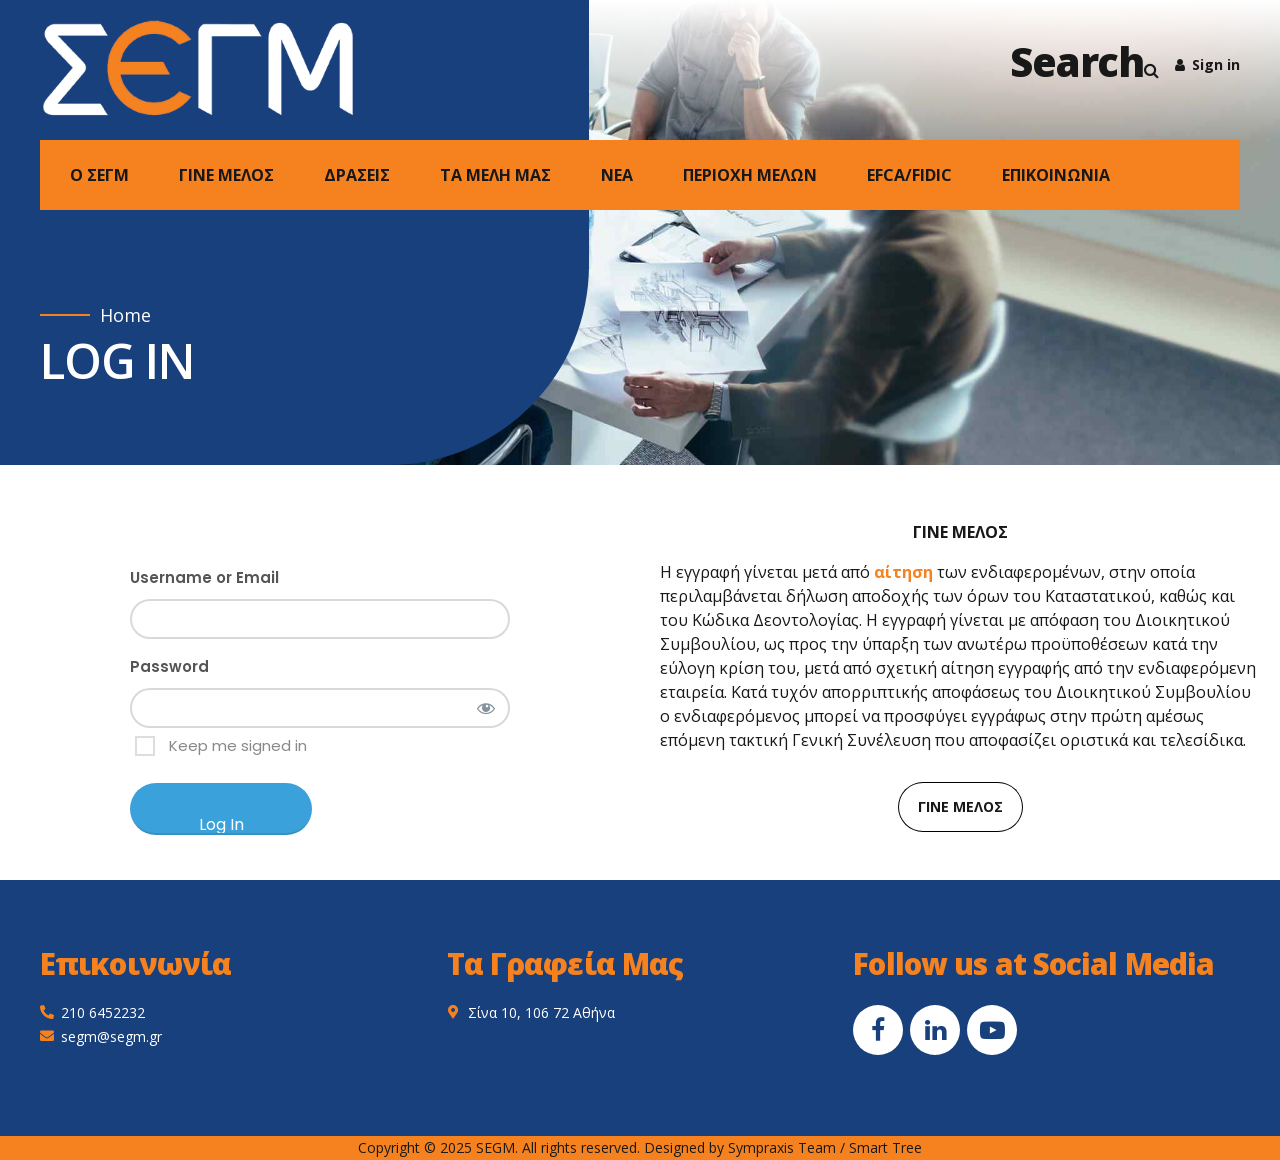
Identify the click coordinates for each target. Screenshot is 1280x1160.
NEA (617, 175)
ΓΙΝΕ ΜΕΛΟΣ (226, 175)
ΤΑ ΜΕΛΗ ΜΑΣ (495, 175)
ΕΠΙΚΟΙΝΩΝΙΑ (1056, 175)
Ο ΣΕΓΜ (99, 175)
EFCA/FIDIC (909, 175)
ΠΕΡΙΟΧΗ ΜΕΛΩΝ (750, 175)
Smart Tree (885, 1147)
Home (125, 315)
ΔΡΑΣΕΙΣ (357, 175)
